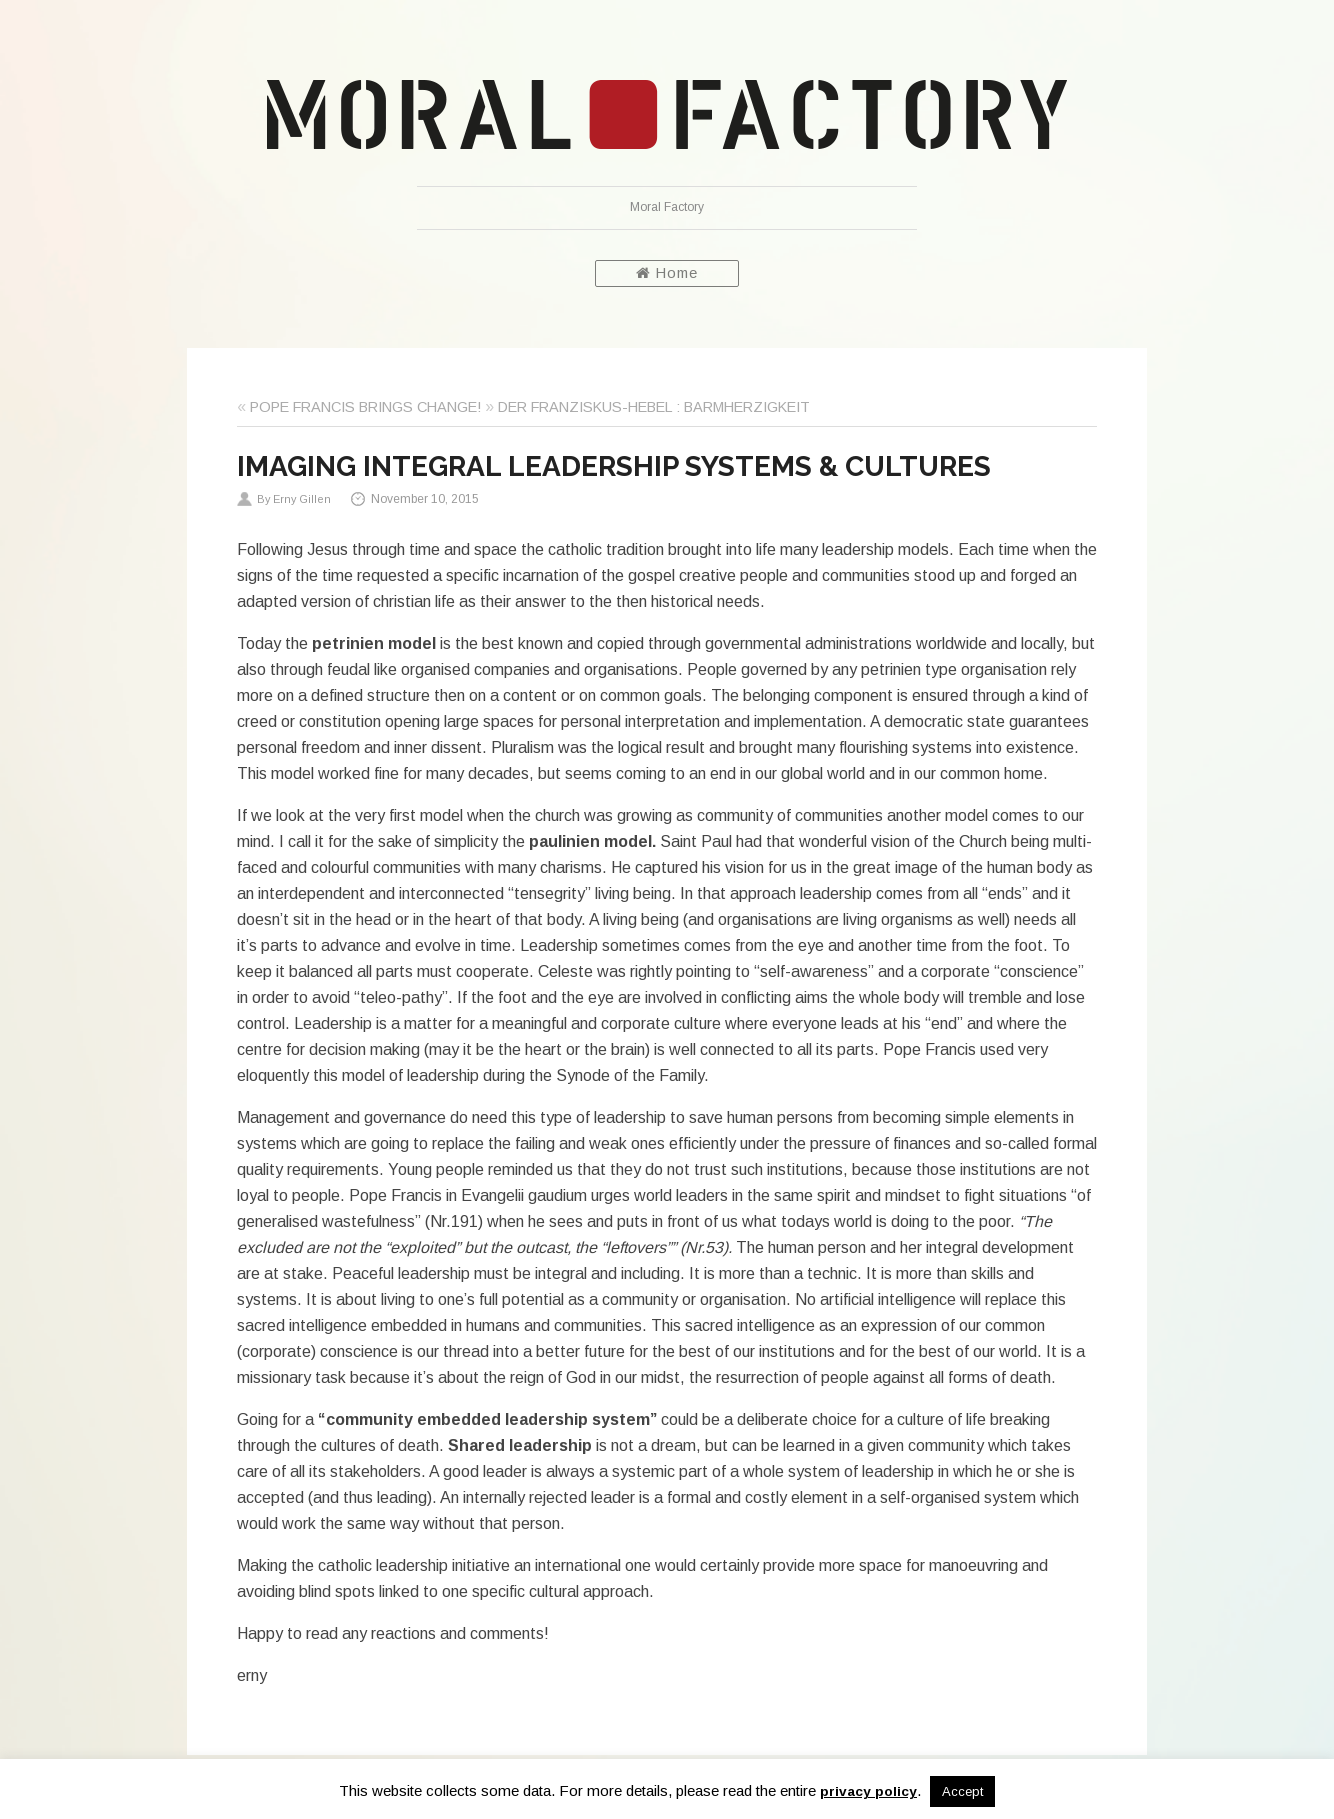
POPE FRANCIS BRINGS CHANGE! (365, 407)
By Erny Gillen (294, 499)
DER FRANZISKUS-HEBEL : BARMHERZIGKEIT (654, 407)
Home (667, 273)
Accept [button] (962, 1791)
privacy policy (868, 1791)
